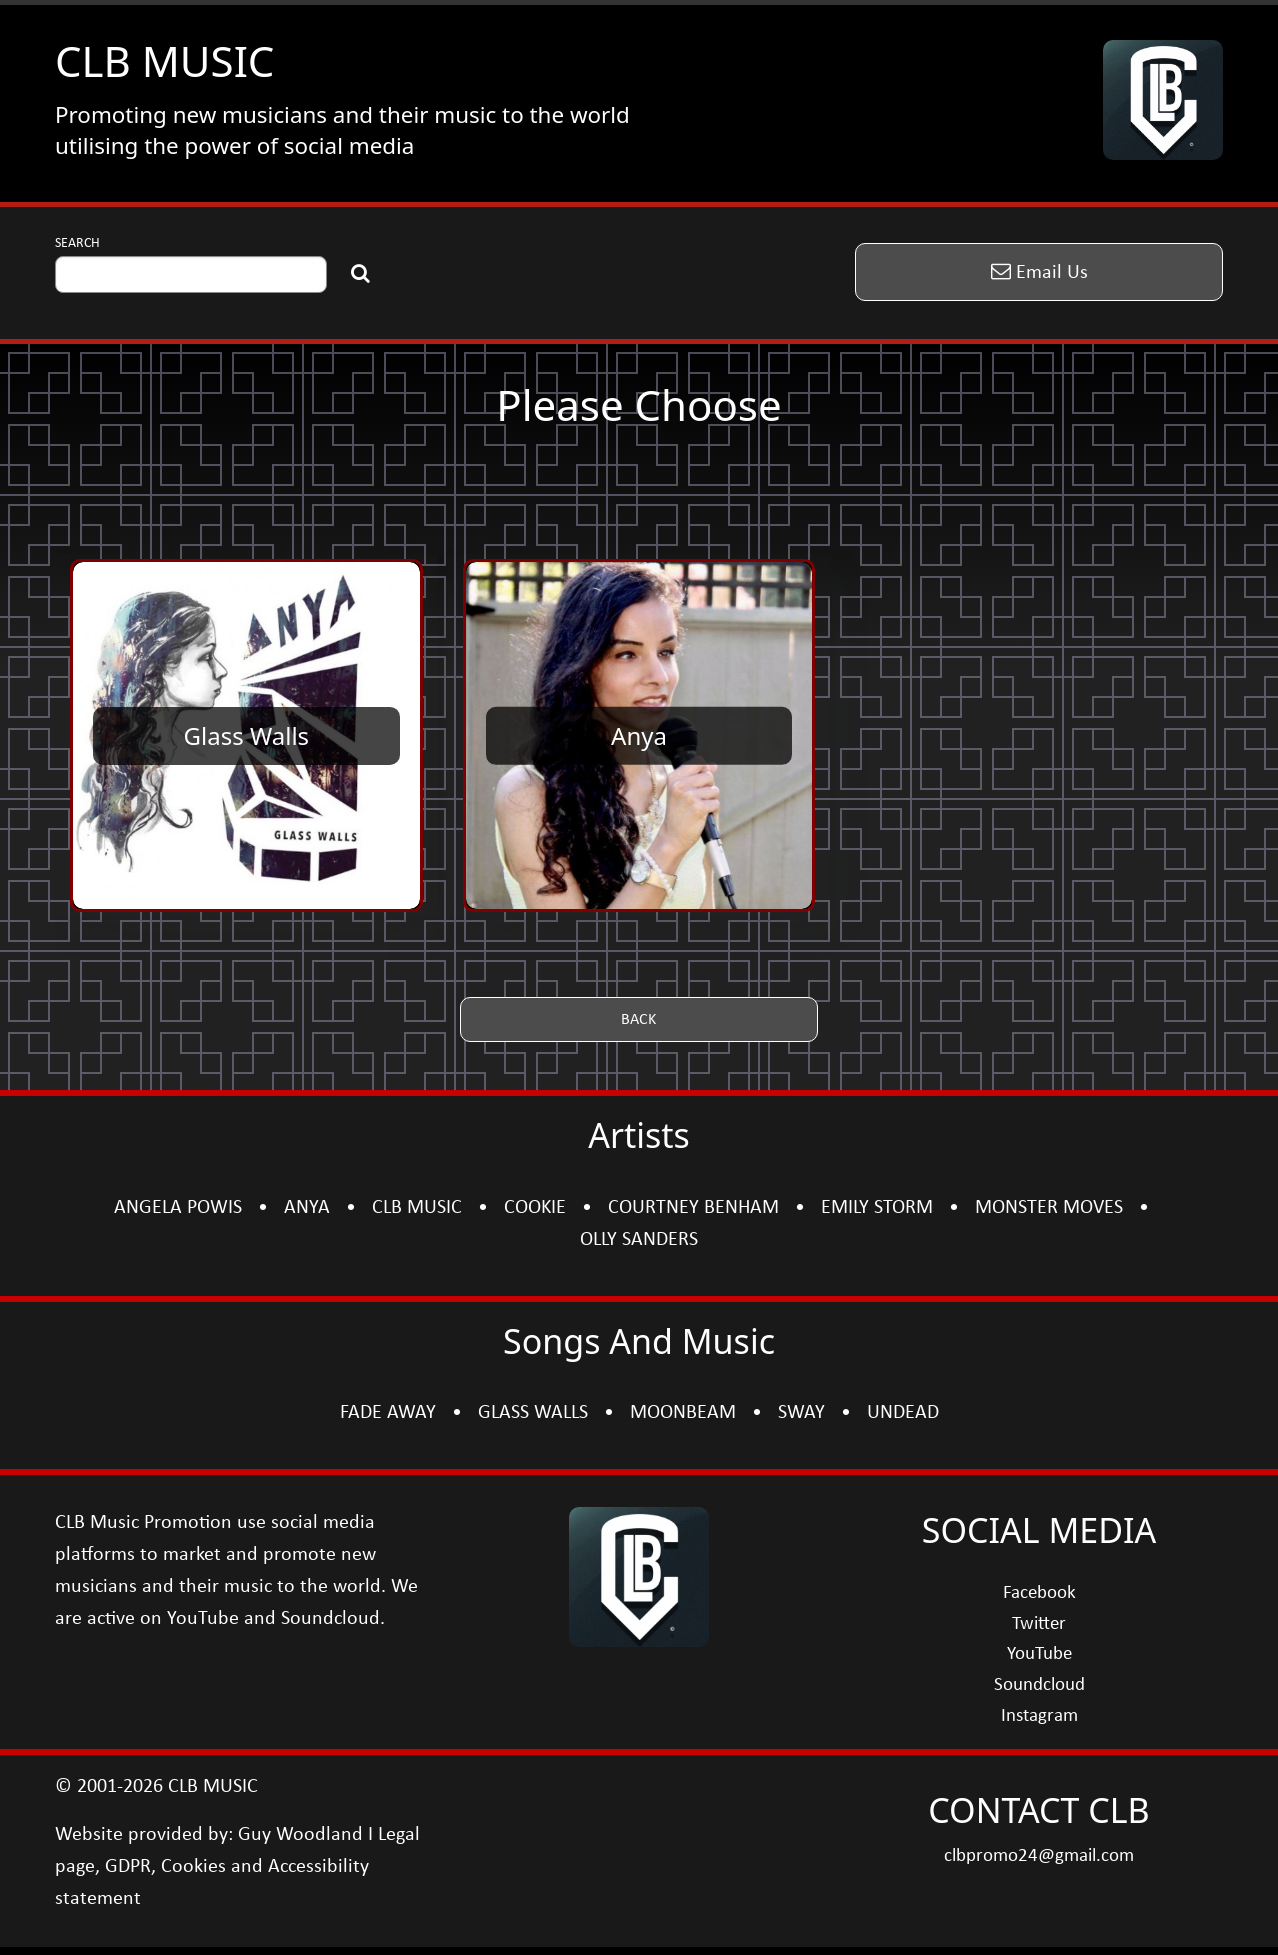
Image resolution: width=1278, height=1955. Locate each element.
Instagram (1039, 1716)
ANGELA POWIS (178, 1208)
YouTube (1039, 1654)
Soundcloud (1039, 1685)
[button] (1039, 272)
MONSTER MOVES (1049, 1208)
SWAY (801, 1413)
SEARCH (77, 243)
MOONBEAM (683, 1413)
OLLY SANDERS (639, 1240)
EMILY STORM (877, 1208)
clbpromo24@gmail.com (1039, 1856)
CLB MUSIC (164, 60)
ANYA (307, 1208)
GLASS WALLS (533, 1413)
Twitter (1039, 1624)
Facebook (1039, 1593)
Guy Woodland (300, 1835)
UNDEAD (903, 1413)
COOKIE (535, 1208)
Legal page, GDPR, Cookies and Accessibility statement (237, 1867)
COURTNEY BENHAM (693, 1208)
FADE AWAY (388, 1413)
